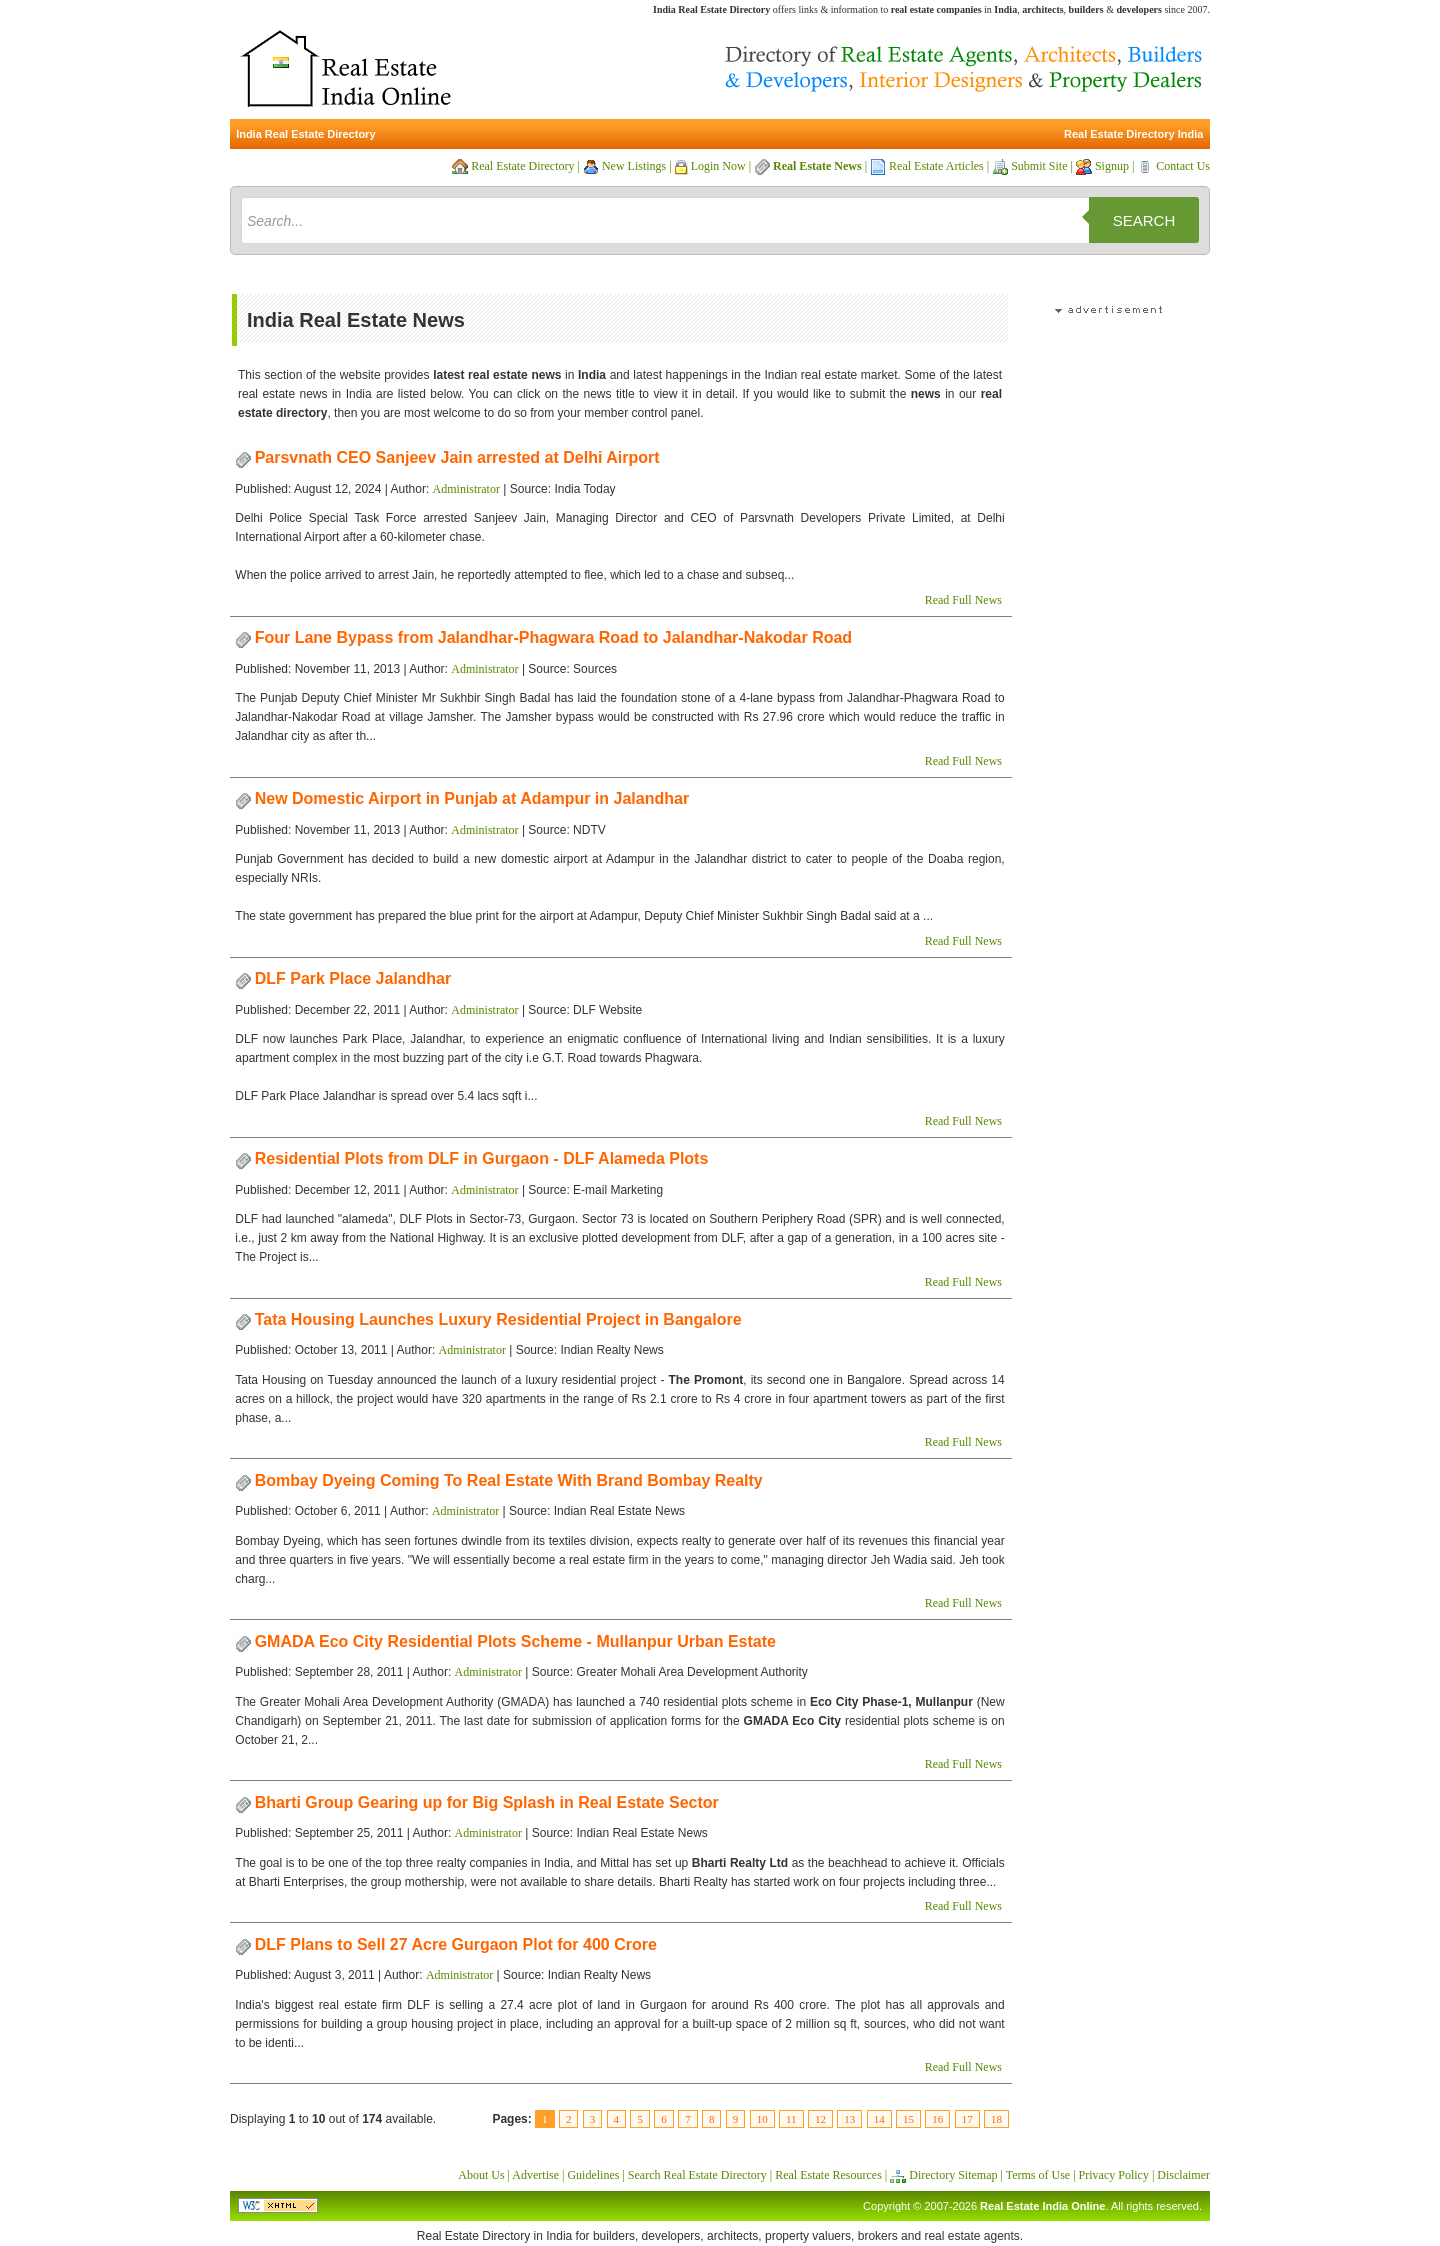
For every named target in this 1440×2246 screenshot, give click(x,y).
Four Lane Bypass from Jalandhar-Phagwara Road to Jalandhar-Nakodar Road (553, 637)
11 (791, 2119)
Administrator (466, 489)
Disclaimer (1183, 2175)
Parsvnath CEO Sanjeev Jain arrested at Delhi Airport (457, 457)
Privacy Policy (1114, 2175)
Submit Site (1039, 166)
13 (849, 2119)
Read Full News (963, 600)
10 (762, 2119)
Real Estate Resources (828, 2175)
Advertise (535, 2175)
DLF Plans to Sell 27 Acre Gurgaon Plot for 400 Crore (456, 1944)
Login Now (718, 166)
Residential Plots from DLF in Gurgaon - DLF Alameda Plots (482, 1158)
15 (908, 2119)
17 (967, 2119)
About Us (481, 2175)
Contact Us (1183, 166)
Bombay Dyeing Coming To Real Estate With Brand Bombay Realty (509, 1480)
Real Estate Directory (522, 166)
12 (820, 2119)
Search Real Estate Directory (697, 2175)
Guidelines (593, 2175)
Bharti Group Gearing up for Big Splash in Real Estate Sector (487, 1802)
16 (937, 2119)
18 (996, 2119)
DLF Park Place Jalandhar (353, 978)
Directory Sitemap (953, 2175)
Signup (1112, 166)
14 (879, 2119)
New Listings (634, 166)
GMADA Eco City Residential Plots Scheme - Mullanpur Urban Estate (515, 1641)
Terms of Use (1038, 2175)
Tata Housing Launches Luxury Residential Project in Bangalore (498, 1319)
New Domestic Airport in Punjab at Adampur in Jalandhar (472, 798)
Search (1144, 220)
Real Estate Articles (936, 166)
